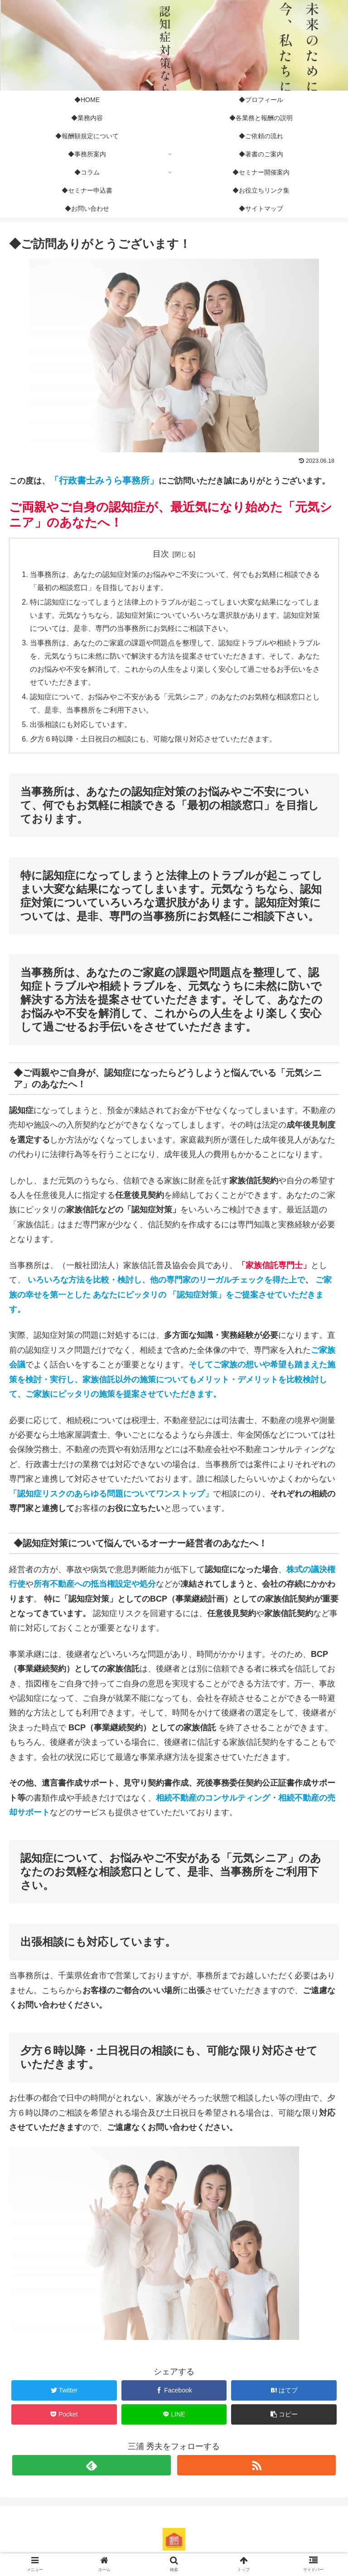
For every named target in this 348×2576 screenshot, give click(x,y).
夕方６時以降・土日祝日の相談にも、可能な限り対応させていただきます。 (153, 740)
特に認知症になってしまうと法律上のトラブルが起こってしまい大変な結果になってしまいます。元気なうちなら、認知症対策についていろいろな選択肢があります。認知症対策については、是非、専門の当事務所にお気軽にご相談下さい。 (175, 615)
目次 (161, 553)
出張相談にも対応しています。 (80, 725)
